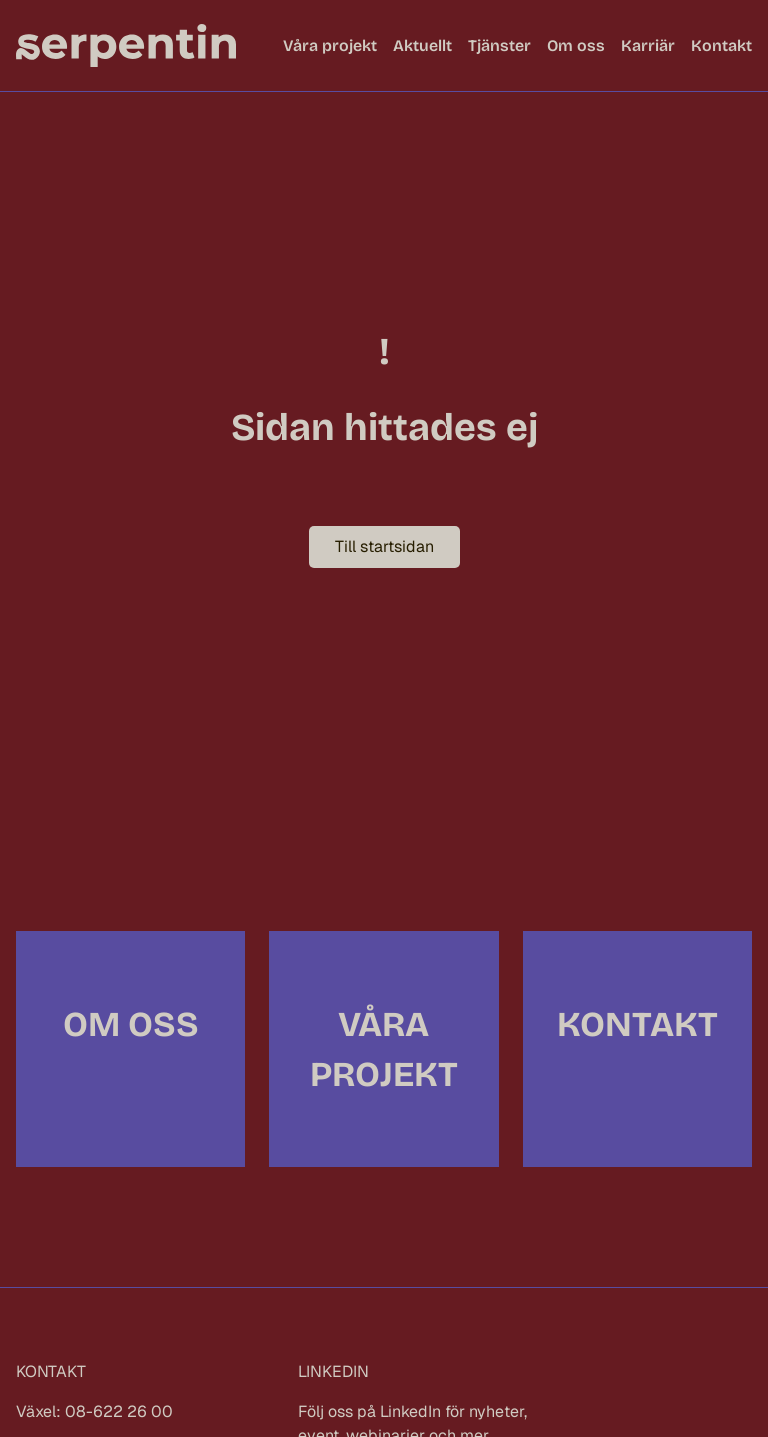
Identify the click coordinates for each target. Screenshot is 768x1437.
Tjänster (499, 45)
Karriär (648, 45)
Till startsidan (384, 546)
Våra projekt (330, 45)
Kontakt (721, 45)
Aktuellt (422, 45)
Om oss (576, 45)
